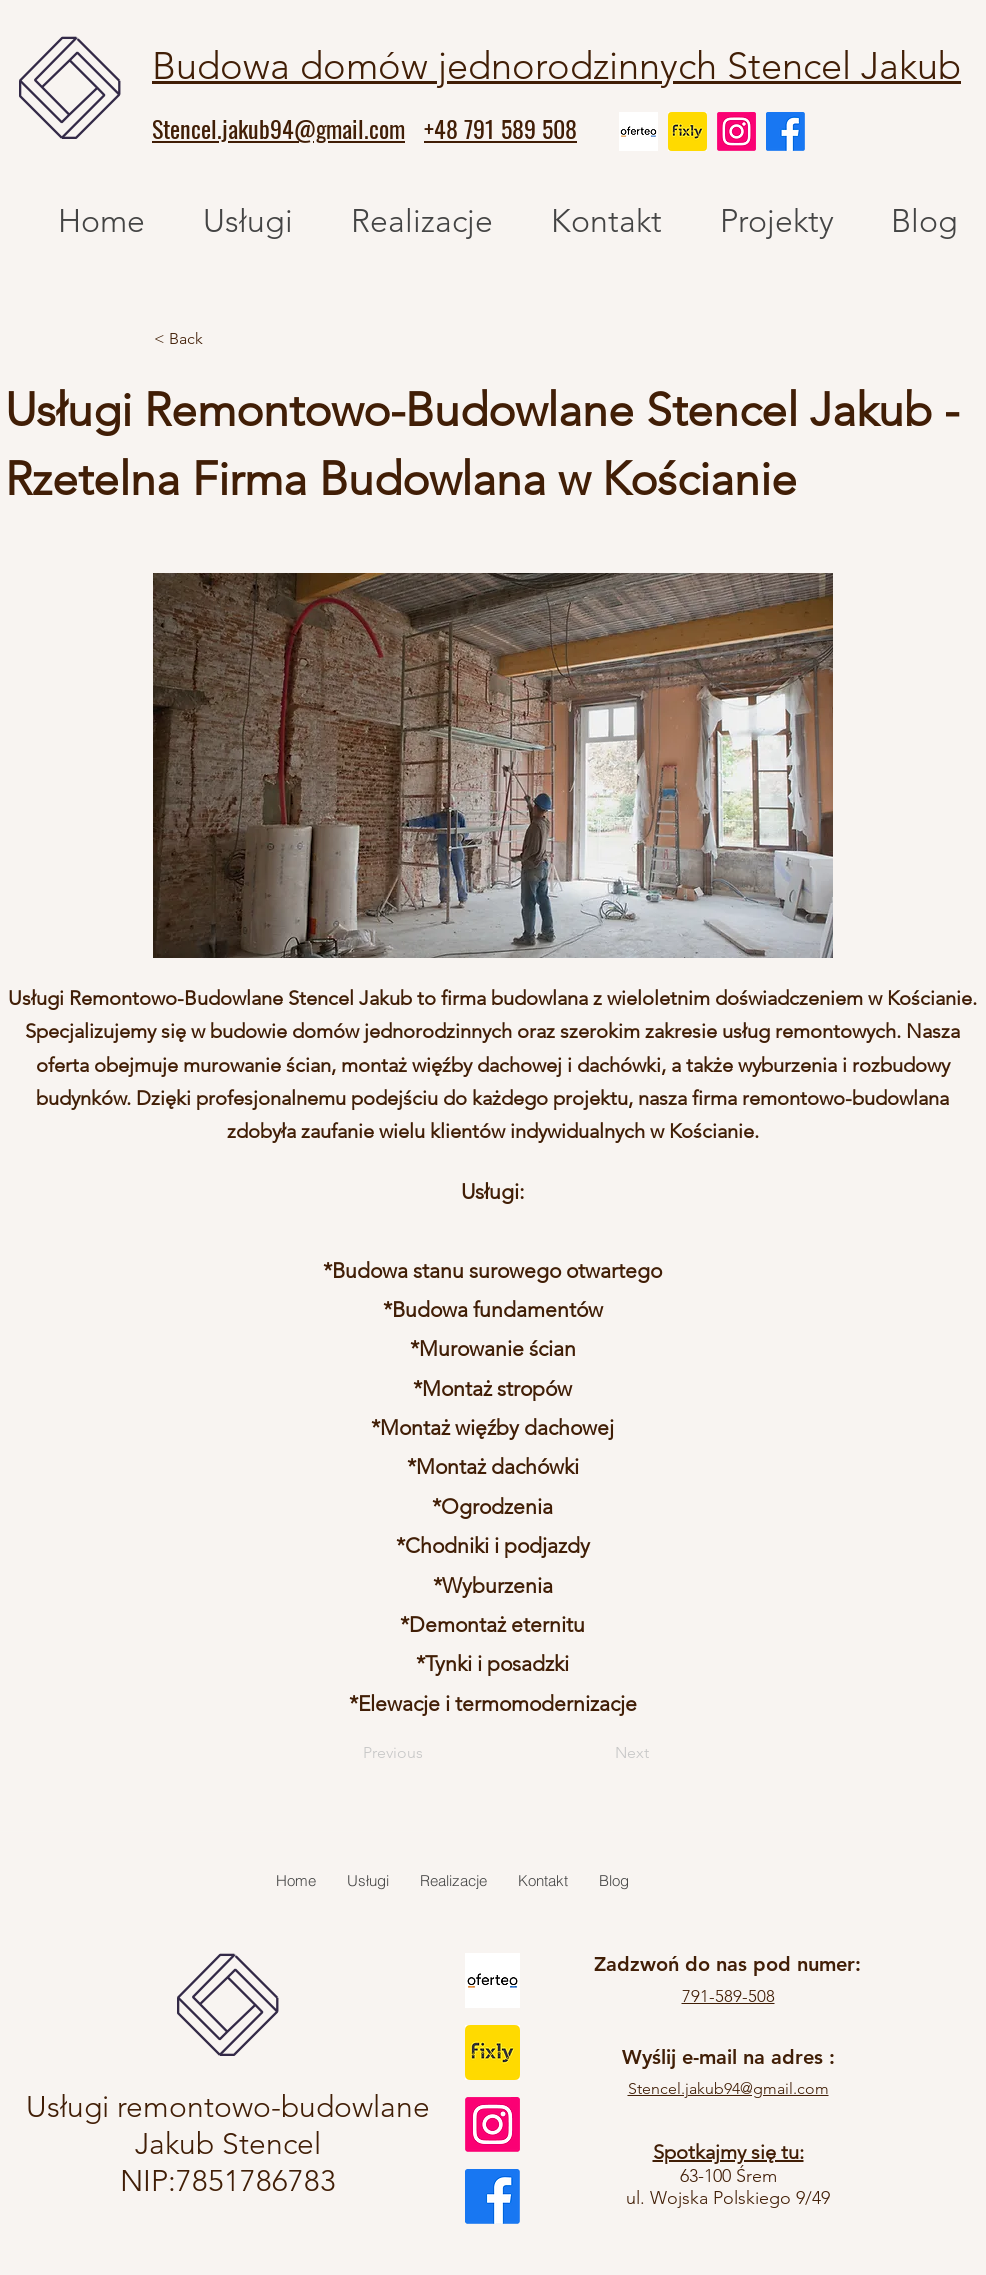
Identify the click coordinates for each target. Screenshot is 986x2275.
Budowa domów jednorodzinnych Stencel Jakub (556, 66)
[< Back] (220, 339)
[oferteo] (638, 131)
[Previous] (419, 1753)
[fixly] (687, 131)
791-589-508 (728, 1996)
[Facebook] (785, 131)
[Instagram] (736, 131)
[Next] (599, 1753)
